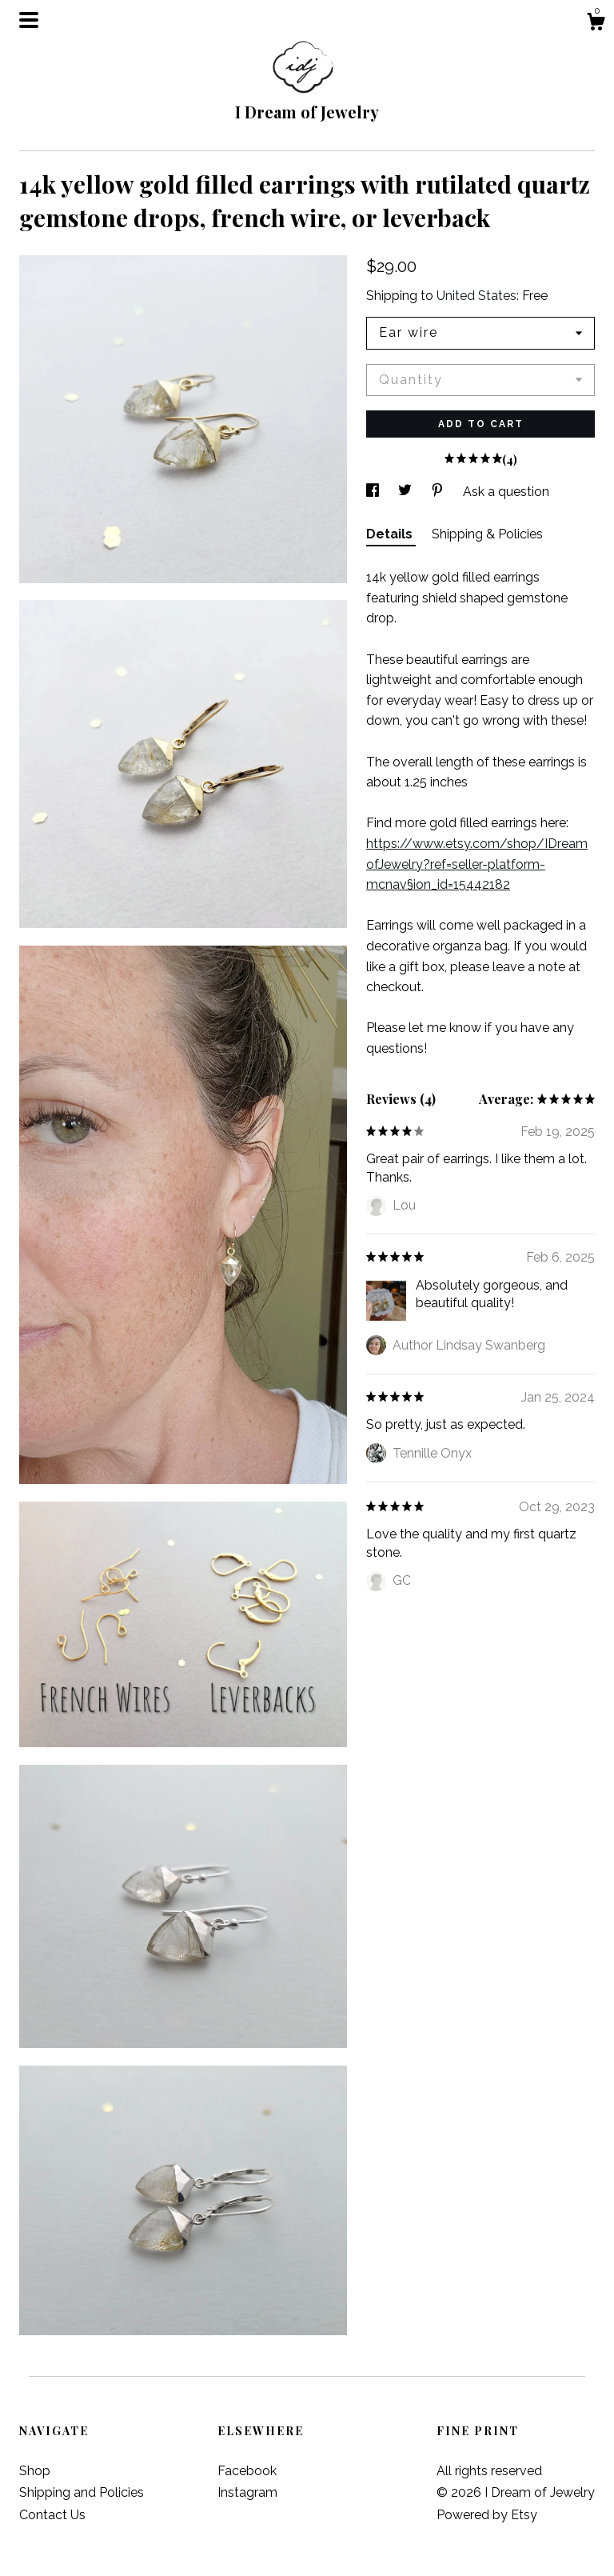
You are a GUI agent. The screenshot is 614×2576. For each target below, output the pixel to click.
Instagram (247, 2492)
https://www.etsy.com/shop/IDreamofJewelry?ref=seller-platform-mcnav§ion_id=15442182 (477, 864)
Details (391, 534)
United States (476, 295)
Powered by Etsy (487, 2514)
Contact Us (52, 2514)
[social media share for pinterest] (439, 491)
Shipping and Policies (81, 2492)
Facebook (247, 2470)
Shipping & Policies (487, 534)
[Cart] (595, 24)
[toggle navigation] (28, 20)
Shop (34, 2470)
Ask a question (506, 491)
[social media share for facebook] (374, 491)
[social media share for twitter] (406, 491)
